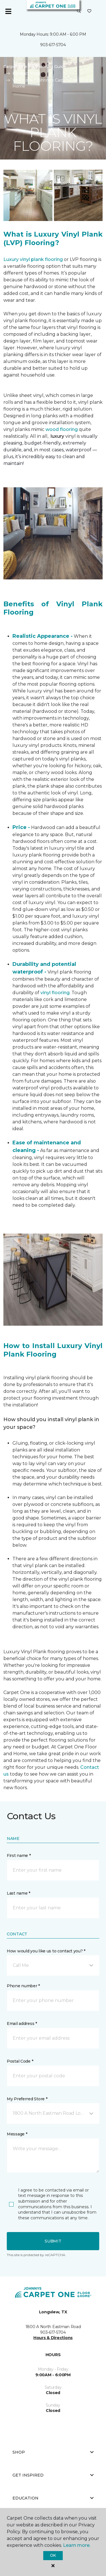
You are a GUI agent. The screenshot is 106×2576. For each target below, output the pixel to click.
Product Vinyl (26, 73)
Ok (53, 2555)
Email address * (22, 2023)
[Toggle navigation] (8, 11)
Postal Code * (20, 2061)
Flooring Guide (51, 66)
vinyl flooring (55, 992)
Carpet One (15, 66)
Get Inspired (53, 2475)
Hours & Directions (53, 2337)
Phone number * (23, 1986)
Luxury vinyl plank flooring (33, 259)
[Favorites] (89, 11)
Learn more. (76, 2545)
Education (53, 2498)
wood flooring (62, 429)
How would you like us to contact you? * (46, 1951)
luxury (58, 436)
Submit (53, 2241)
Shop (53, 2452)
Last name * (18, 1893)
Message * (17, 2134)
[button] (78, 11)
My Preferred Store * (27, 2099)
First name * (19, 1855)
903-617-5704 (53, 44)
